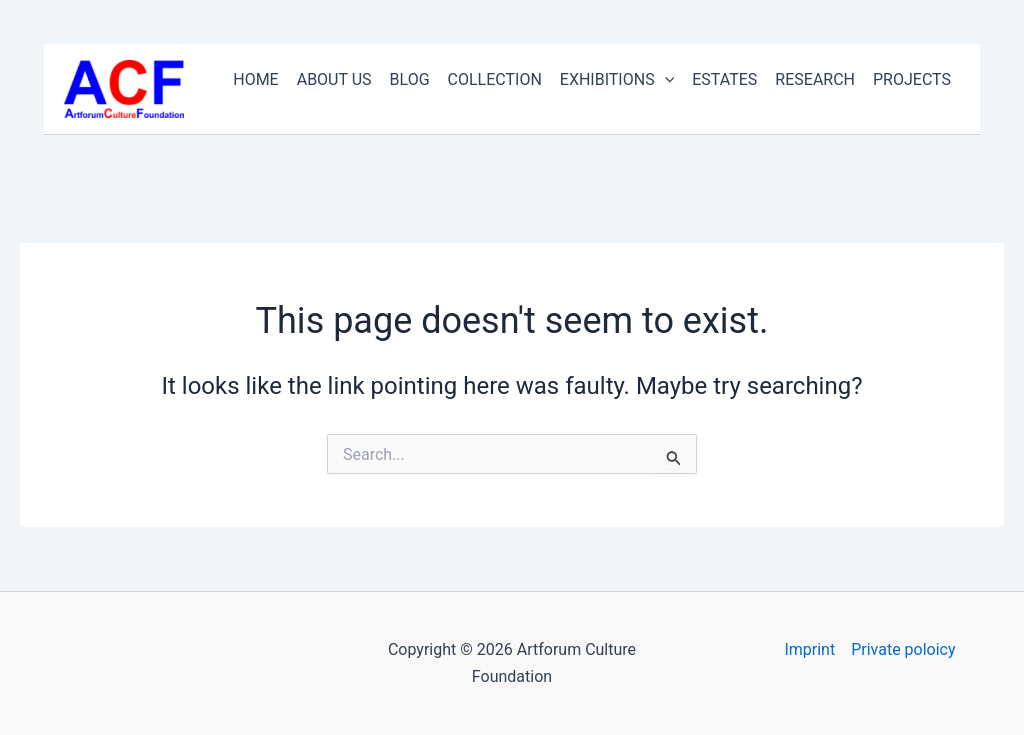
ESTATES (724, 79)
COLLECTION (495, 79)
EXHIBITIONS (617, 80)
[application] (665, 80)
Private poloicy (903, 649)
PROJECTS (912, 79)
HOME (255, 79)
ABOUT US (334, 79)
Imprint (809, 649)
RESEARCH (815, 79)
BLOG (410, 79)
